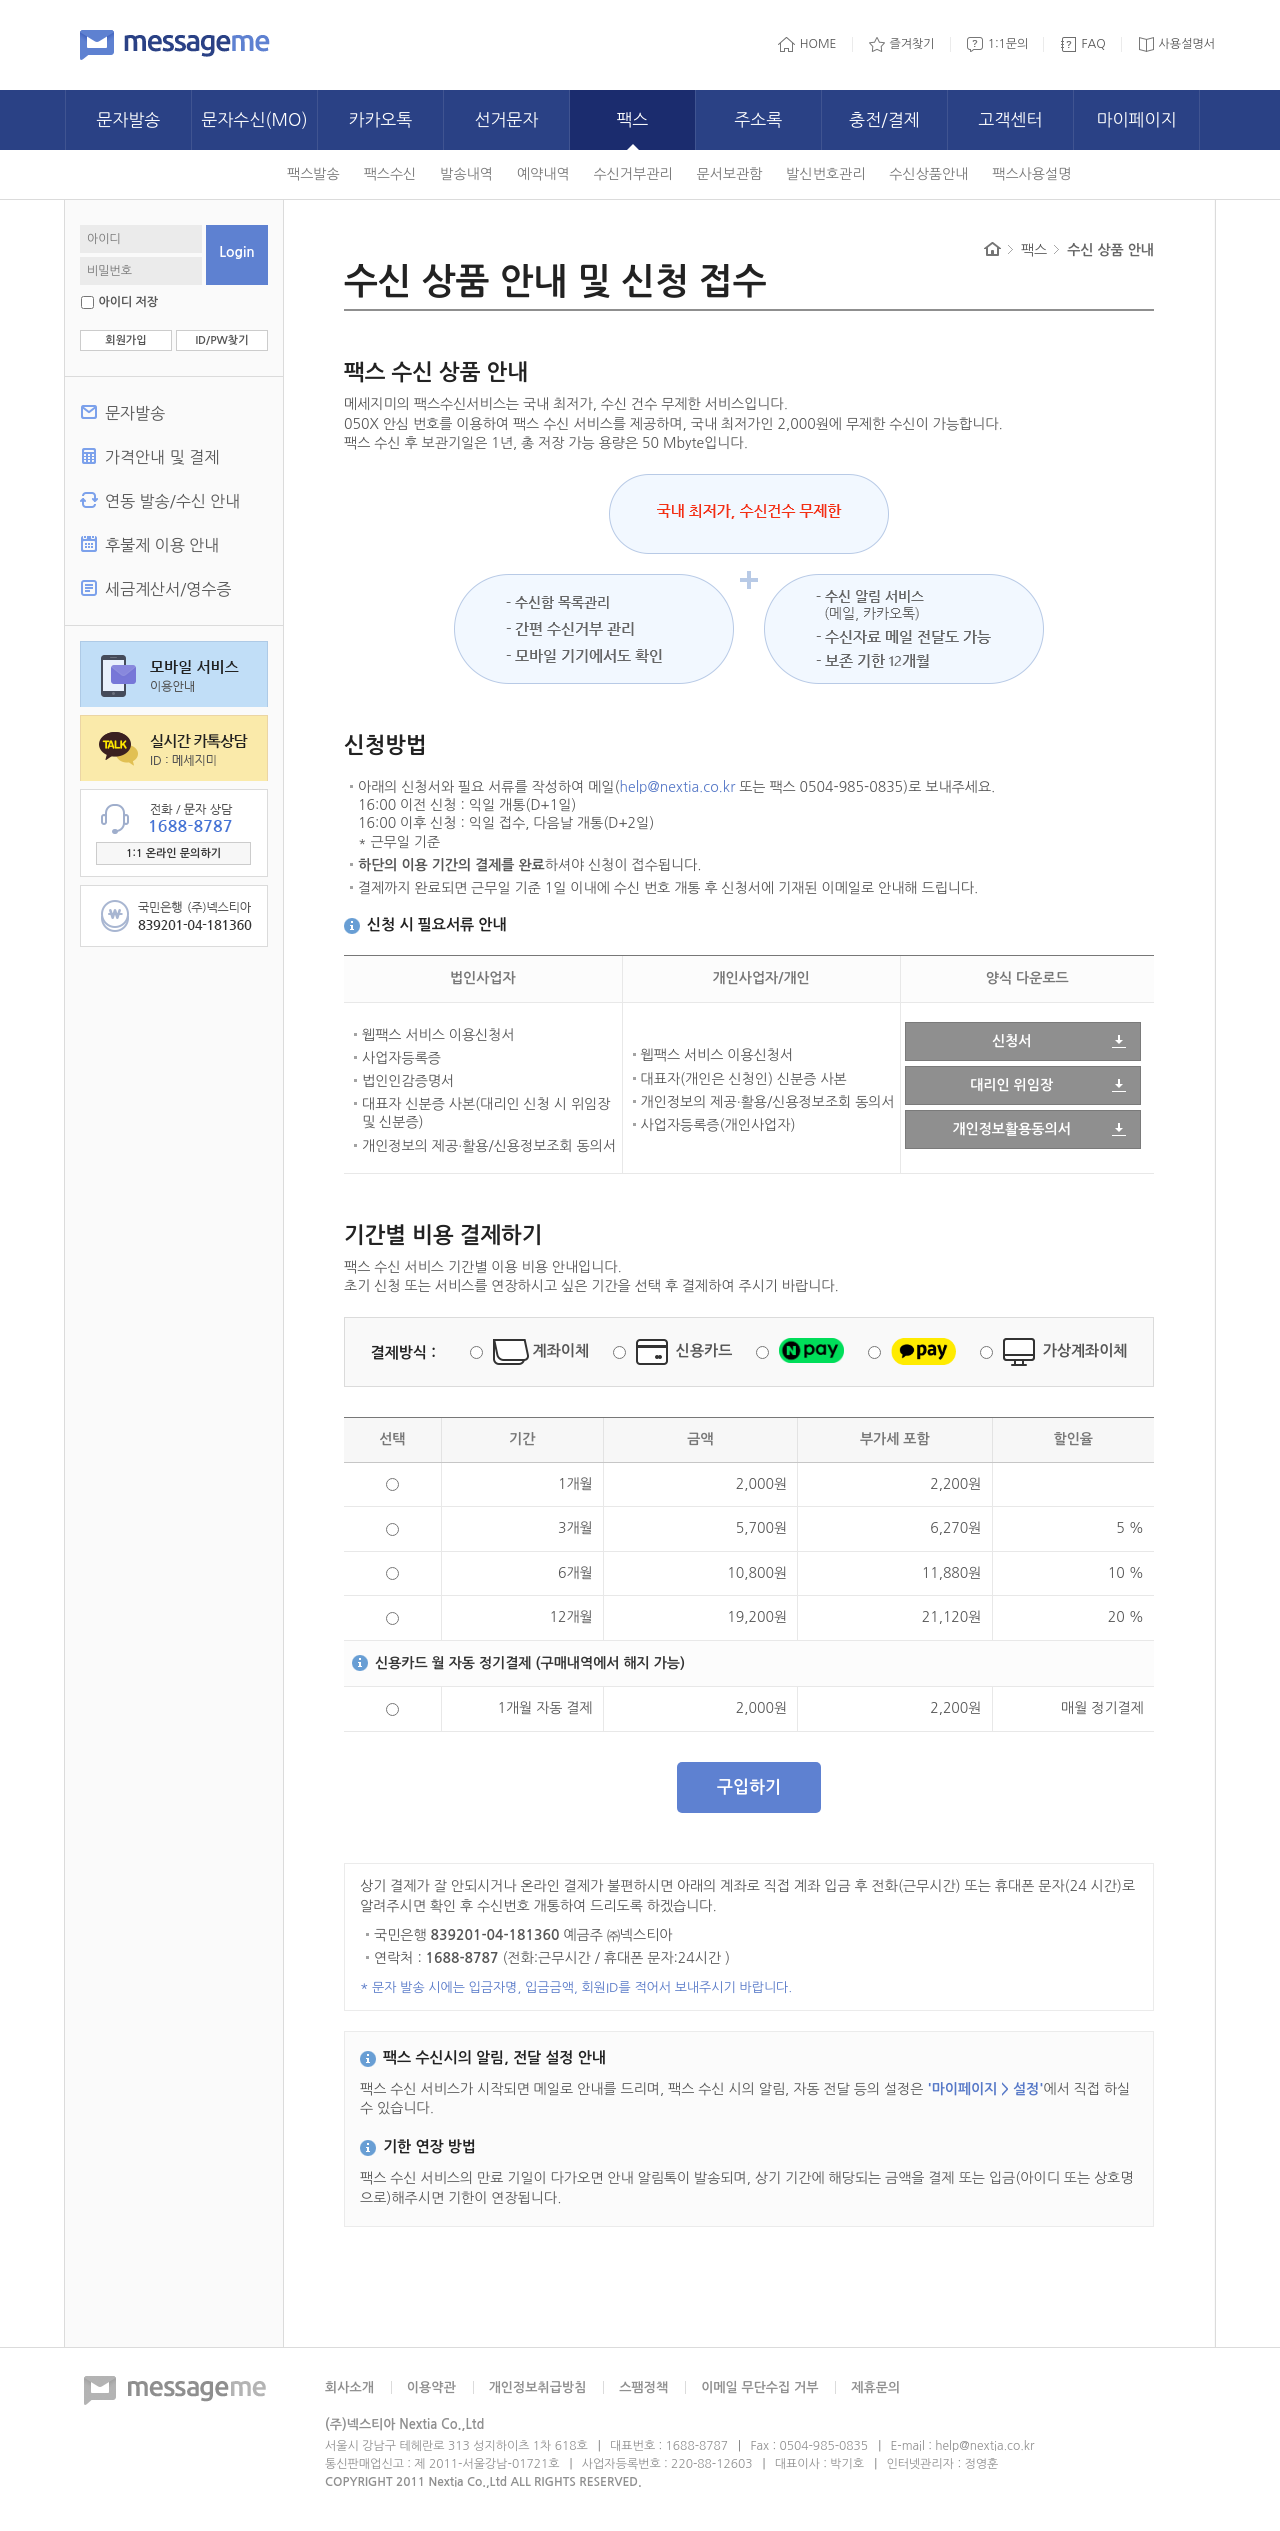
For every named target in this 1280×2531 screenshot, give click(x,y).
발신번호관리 (825, 174)
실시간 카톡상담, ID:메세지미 (174, 748)
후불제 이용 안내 (162, 545)
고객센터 (1011, 119)
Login (237, 252)
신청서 (1011, 1041)
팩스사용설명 (1031, 174)
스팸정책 (643, 2387)
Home (992, 249)
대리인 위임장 (1011, 1085)
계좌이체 (561, 1350)
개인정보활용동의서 (1011, 1129)
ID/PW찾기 (221, 340)
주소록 (759, 119)
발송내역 (466, 174)
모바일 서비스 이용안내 (174, 674)
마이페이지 (1137, 119)
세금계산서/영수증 (168, 589)
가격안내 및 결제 (162, 457)
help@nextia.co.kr (678, 787)
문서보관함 (730, 174)
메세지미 (175, 45)
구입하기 (749, 1787)
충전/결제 (884, 119)
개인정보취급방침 (538, 2387)
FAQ (1093, 44)
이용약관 (431, 2387)
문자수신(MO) (254, 119)
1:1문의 (1008, 44)
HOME (818, 44)
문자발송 (129, 119)
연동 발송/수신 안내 (172, 501)
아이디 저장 (128, 302)
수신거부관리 (633, 174)
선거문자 (507, 119)
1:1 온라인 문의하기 (173, 853)
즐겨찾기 (912, 44)
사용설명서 (1187, 44)
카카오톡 (381, 119)
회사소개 (349, 2387)
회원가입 (125, 340)
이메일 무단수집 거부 (759, 2387)
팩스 (633, 119)
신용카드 (704, 1350)
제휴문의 (875, 2387)
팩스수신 (390, 174)
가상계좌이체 (1085, 1350)
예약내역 (543, 174)
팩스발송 (313, 174)
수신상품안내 (928, 174)
